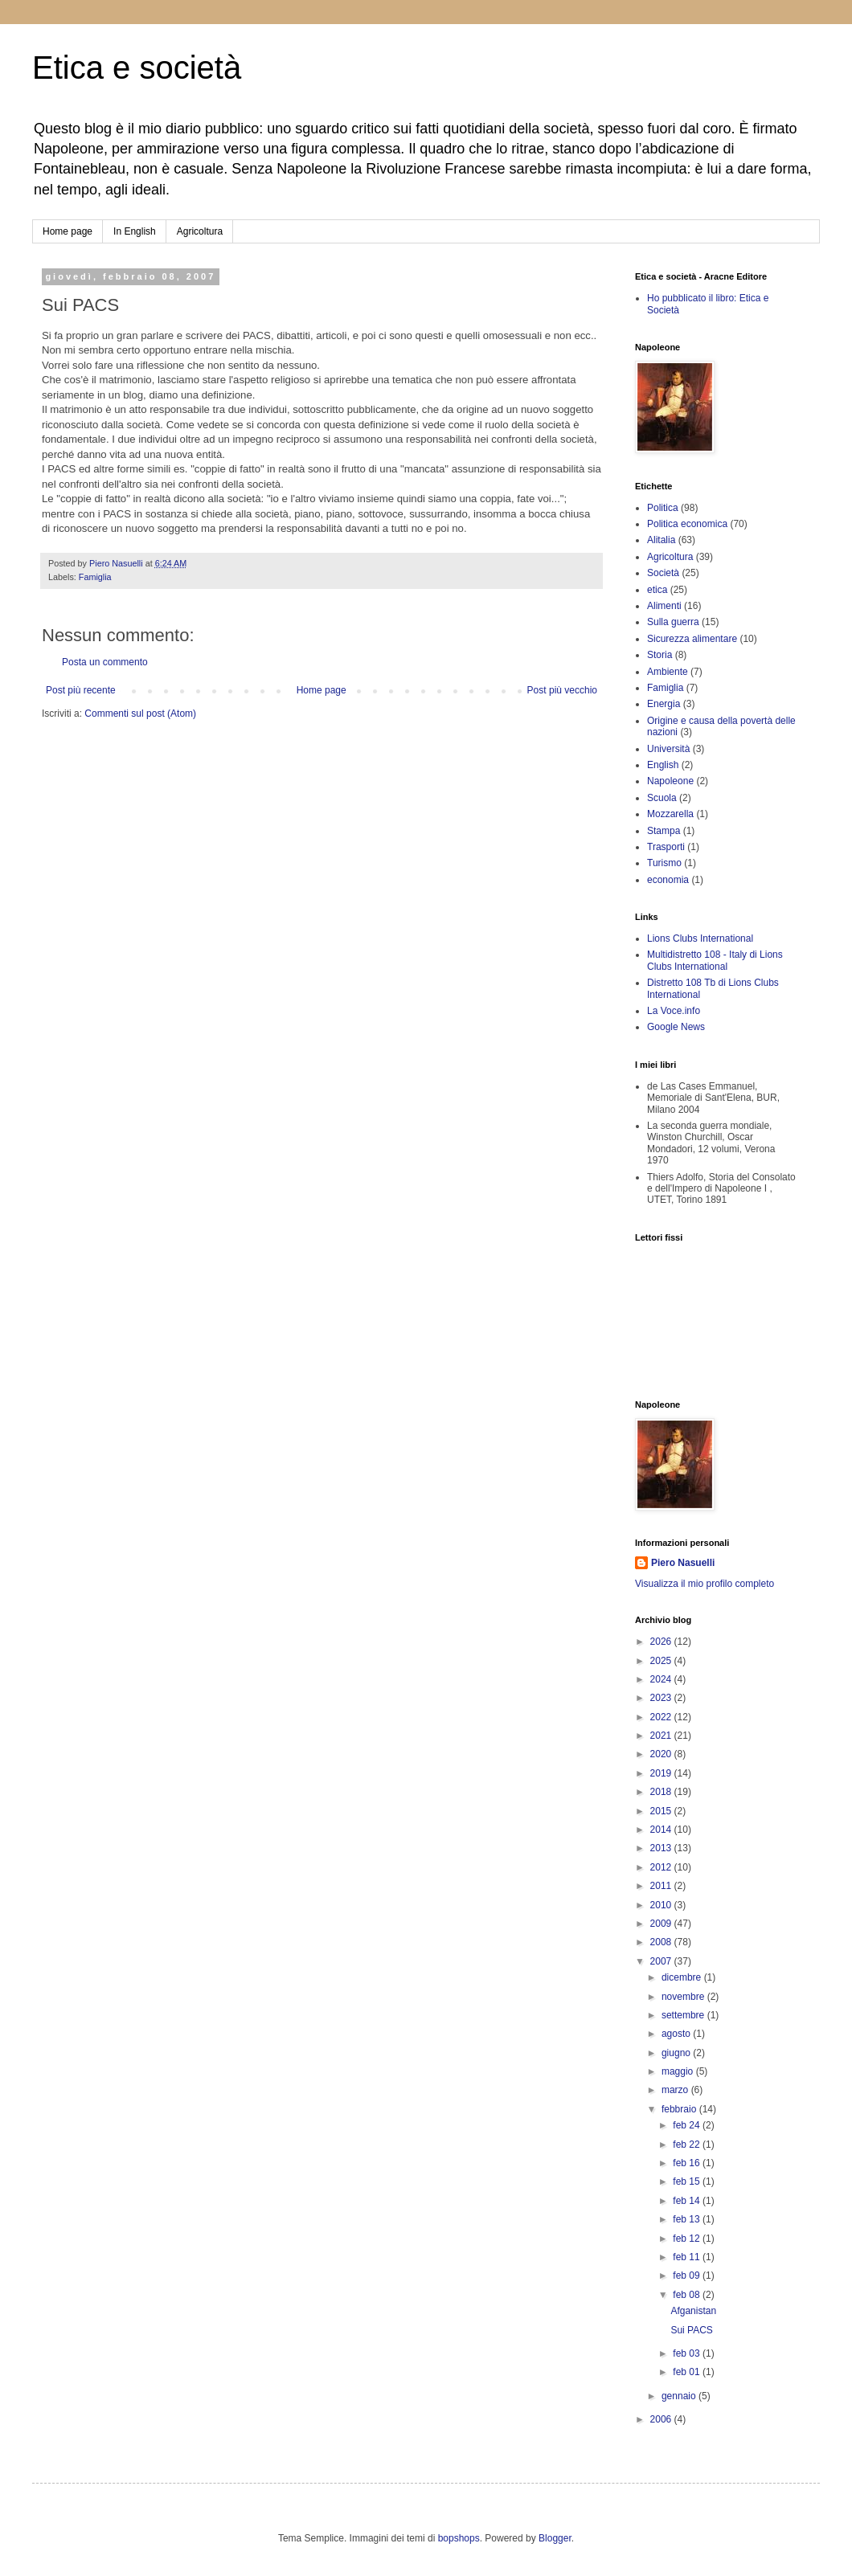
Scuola (662, 797)
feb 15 (687, 2181)
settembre (684, 2015)
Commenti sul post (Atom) (140, 713)
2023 (662, 1697)
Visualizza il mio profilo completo (704, 1583)
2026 (662, 1641)
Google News (676, 1026)
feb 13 (687, 2219)
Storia (659, 654)
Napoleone (670, 781)
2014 (662, 1829)
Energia (663, 703)
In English (134, 231)
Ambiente (667, 671)
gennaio (680, 2396)
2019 (662, 1773)
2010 (662, 1905)
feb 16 (687, 2163)
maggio (679, 2071)
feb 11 (687, 2257)
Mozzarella (670, 814)
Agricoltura (200, 231)
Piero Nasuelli (683, 1562)
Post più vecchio (562, 690)
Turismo (664, 863)
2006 (662, 2419)
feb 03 (687, 2353)
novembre (684, 1996)
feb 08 (687, 2294)
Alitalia (661, 540)
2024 (662, 1679)
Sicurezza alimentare (692, 638)
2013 (662, 1848)
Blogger (555, 2538)
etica (657, 589)
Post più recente (81, 690)
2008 (662, 1942)
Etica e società (136, 67)
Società (663, 573)
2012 (662, 1867)
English (662, 765)
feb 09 (687, 2275)
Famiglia (95, 577)
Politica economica (687, 524)
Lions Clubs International (700, 938)
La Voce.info (673, 1010)
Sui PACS (691, 2330)
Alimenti (664, 605)
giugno (677, 2053)
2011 (662, 1885)
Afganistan (693, 2310)
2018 (662, 1791)
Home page (67, 231)
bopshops (459, 2538)
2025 (662, 1660)
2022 (662, 1717)
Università (668, 748)
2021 (662, 1735)
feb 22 (687, 2144)
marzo (676, 2090)
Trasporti (666, 847)
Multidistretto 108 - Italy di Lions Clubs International (715, 960)
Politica (662, 507)
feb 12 (687, 2238)
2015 (662, 1811)
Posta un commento (105, 662)
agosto (677, 2033)
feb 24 (687, 2125)
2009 (662, 1923)
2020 (662, 1754)
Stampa (663, 830)
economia (668, 879)
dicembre (683, 1977)
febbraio (680, 2109)
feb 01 (687, 2372)
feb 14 (687, 2200)
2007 (662, 1961)
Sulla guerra (673, 622)
